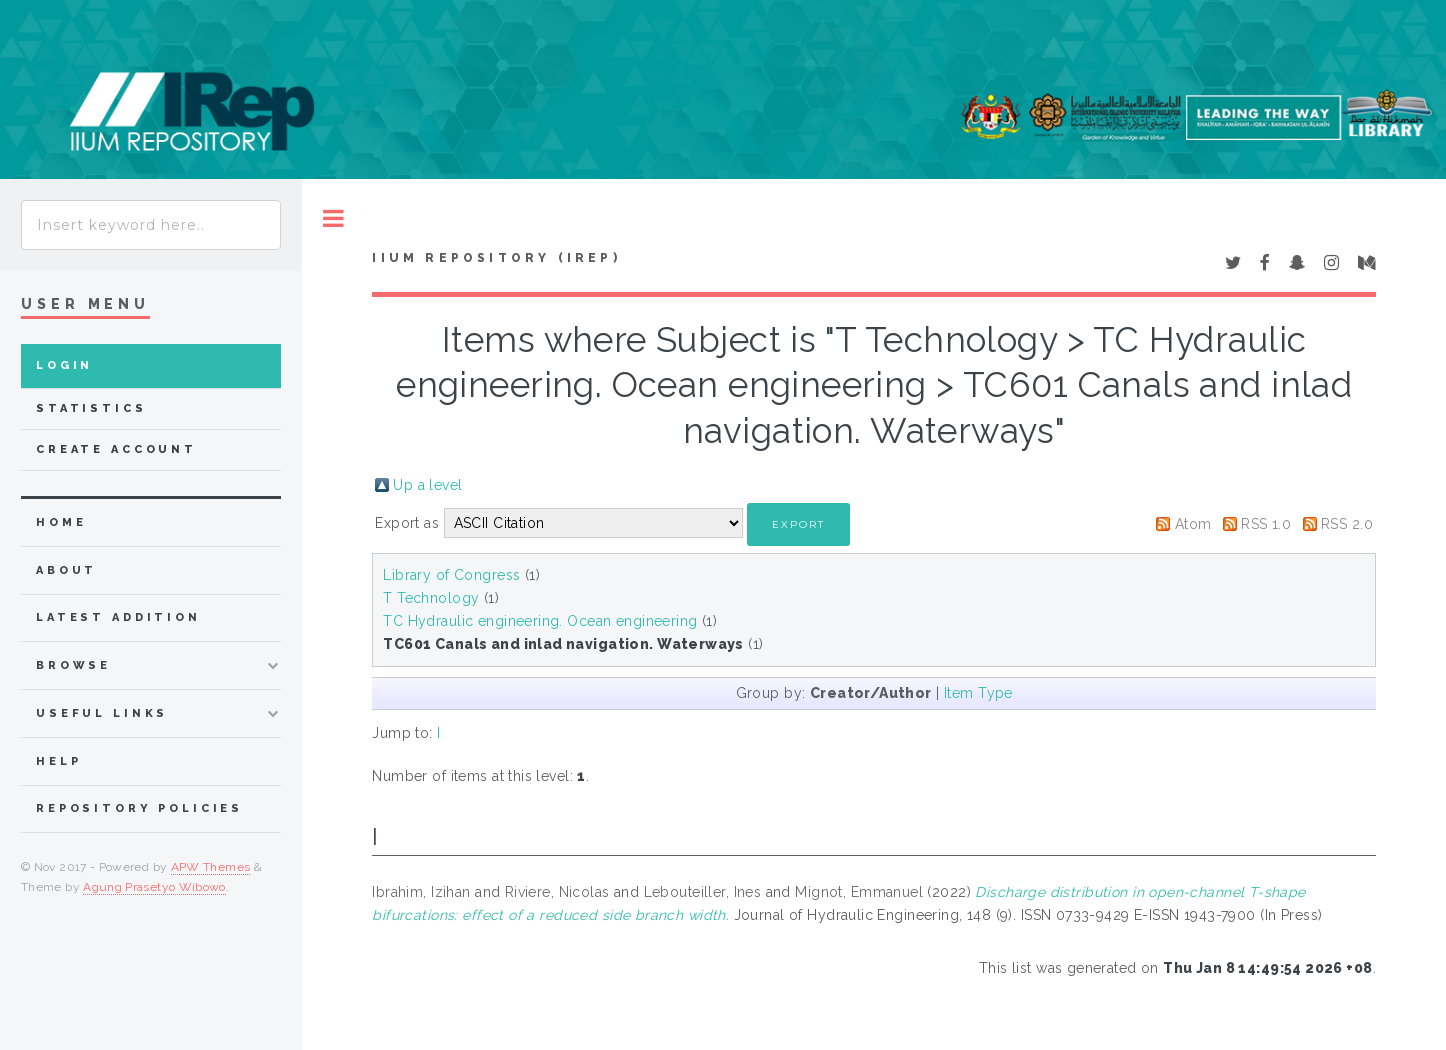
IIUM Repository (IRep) (496, 258)
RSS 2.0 (1347, 524)
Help (58, 761)
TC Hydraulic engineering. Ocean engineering (540, 621)
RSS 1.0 (1266, 524)
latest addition (118, 617)
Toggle (333, 218)
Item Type (978, 693)
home (61, 522)
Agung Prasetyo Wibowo (154, 887)
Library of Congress (451, 575)
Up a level (427, 485)
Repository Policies (139, 808)
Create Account (116, 449)
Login (64, 365)
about (66, 570)
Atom (1193, 524)
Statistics (91, 408)
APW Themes (211, 867)
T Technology (431, 598)
